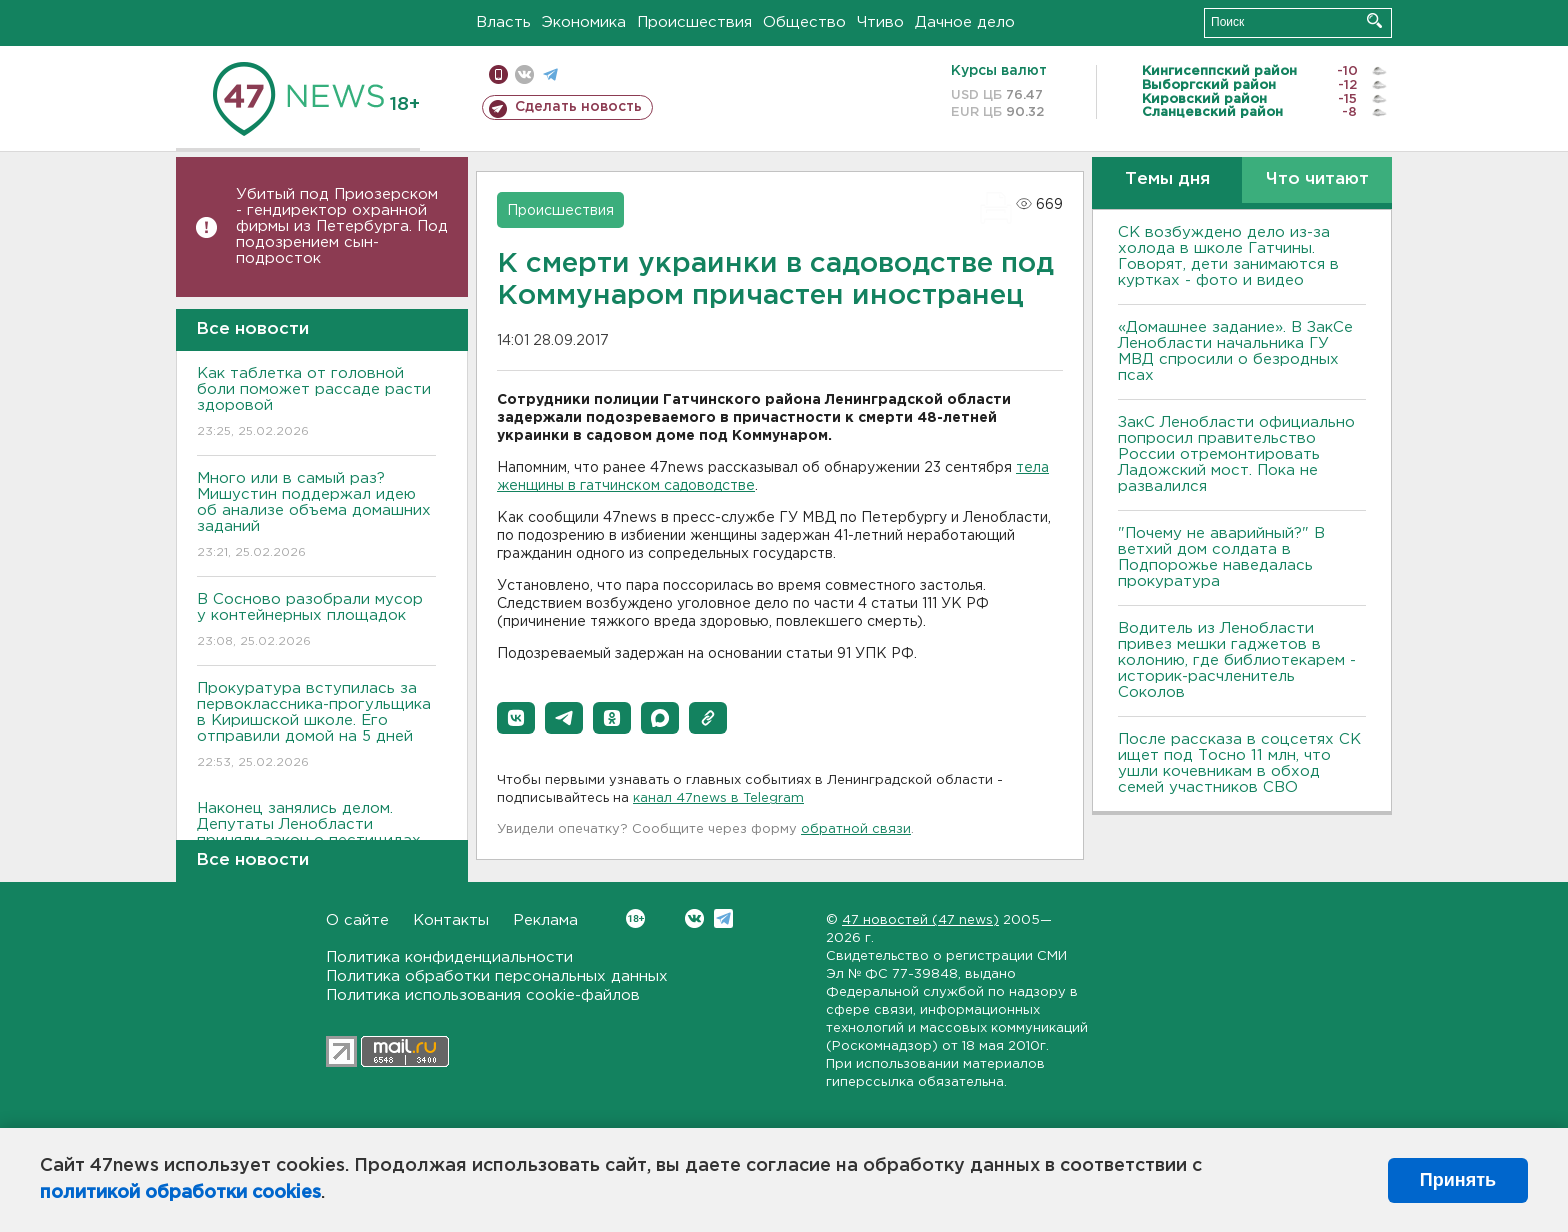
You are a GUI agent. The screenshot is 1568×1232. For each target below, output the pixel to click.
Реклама (545, 920)
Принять (1458, 1180)
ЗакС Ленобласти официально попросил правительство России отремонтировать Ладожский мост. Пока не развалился (1236, 454)
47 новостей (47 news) (920, 920)
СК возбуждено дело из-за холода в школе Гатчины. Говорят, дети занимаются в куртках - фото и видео (1228, 256)
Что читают (1317, 179)
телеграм (550, 74)
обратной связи (856, 829)
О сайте (357, 920)
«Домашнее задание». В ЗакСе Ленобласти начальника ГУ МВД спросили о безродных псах (1235, 351)
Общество (804, 22)
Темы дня (1167, 179)
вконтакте (524, 74)
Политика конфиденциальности (449, 957)
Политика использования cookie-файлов (483, 995)
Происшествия (694, 22)
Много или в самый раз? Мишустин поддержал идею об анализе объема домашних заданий (316, 516)
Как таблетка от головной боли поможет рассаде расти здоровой (316, 403)
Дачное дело (965, 22)
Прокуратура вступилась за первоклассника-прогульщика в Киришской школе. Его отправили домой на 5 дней (316, 726)
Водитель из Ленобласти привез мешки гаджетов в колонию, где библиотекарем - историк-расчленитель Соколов (1237, 660)
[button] (516, 718)
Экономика (584, 22)
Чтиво (880, 22)
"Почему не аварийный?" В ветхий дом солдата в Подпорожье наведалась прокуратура (1221, 557)
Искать (1374, 20)
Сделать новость (578, 107)
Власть (503, 22)
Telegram (723, 918)
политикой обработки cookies (180, 1193)
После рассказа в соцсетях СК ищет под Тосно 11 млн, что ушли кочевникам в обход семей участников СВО (1239, 763)
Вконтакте (635, 918)
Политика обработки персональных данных (497, 976)
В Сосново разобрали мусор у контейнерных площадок (316, 621)
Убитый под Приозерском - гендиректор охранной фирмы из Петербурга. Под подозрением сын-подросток (342, 226)
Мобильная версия (498, 74)
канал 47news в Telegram (718, 798)
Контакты (451, 920)
